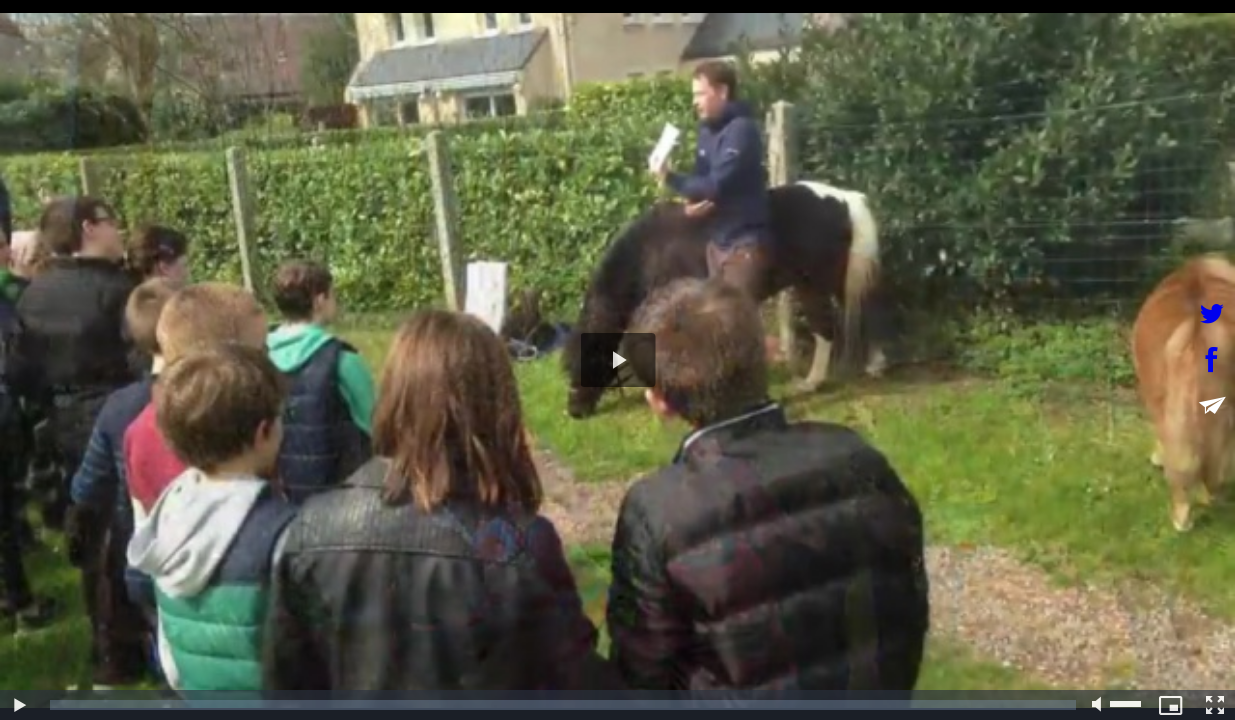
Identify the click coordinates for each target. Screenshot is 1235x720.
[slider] (563, 705)
